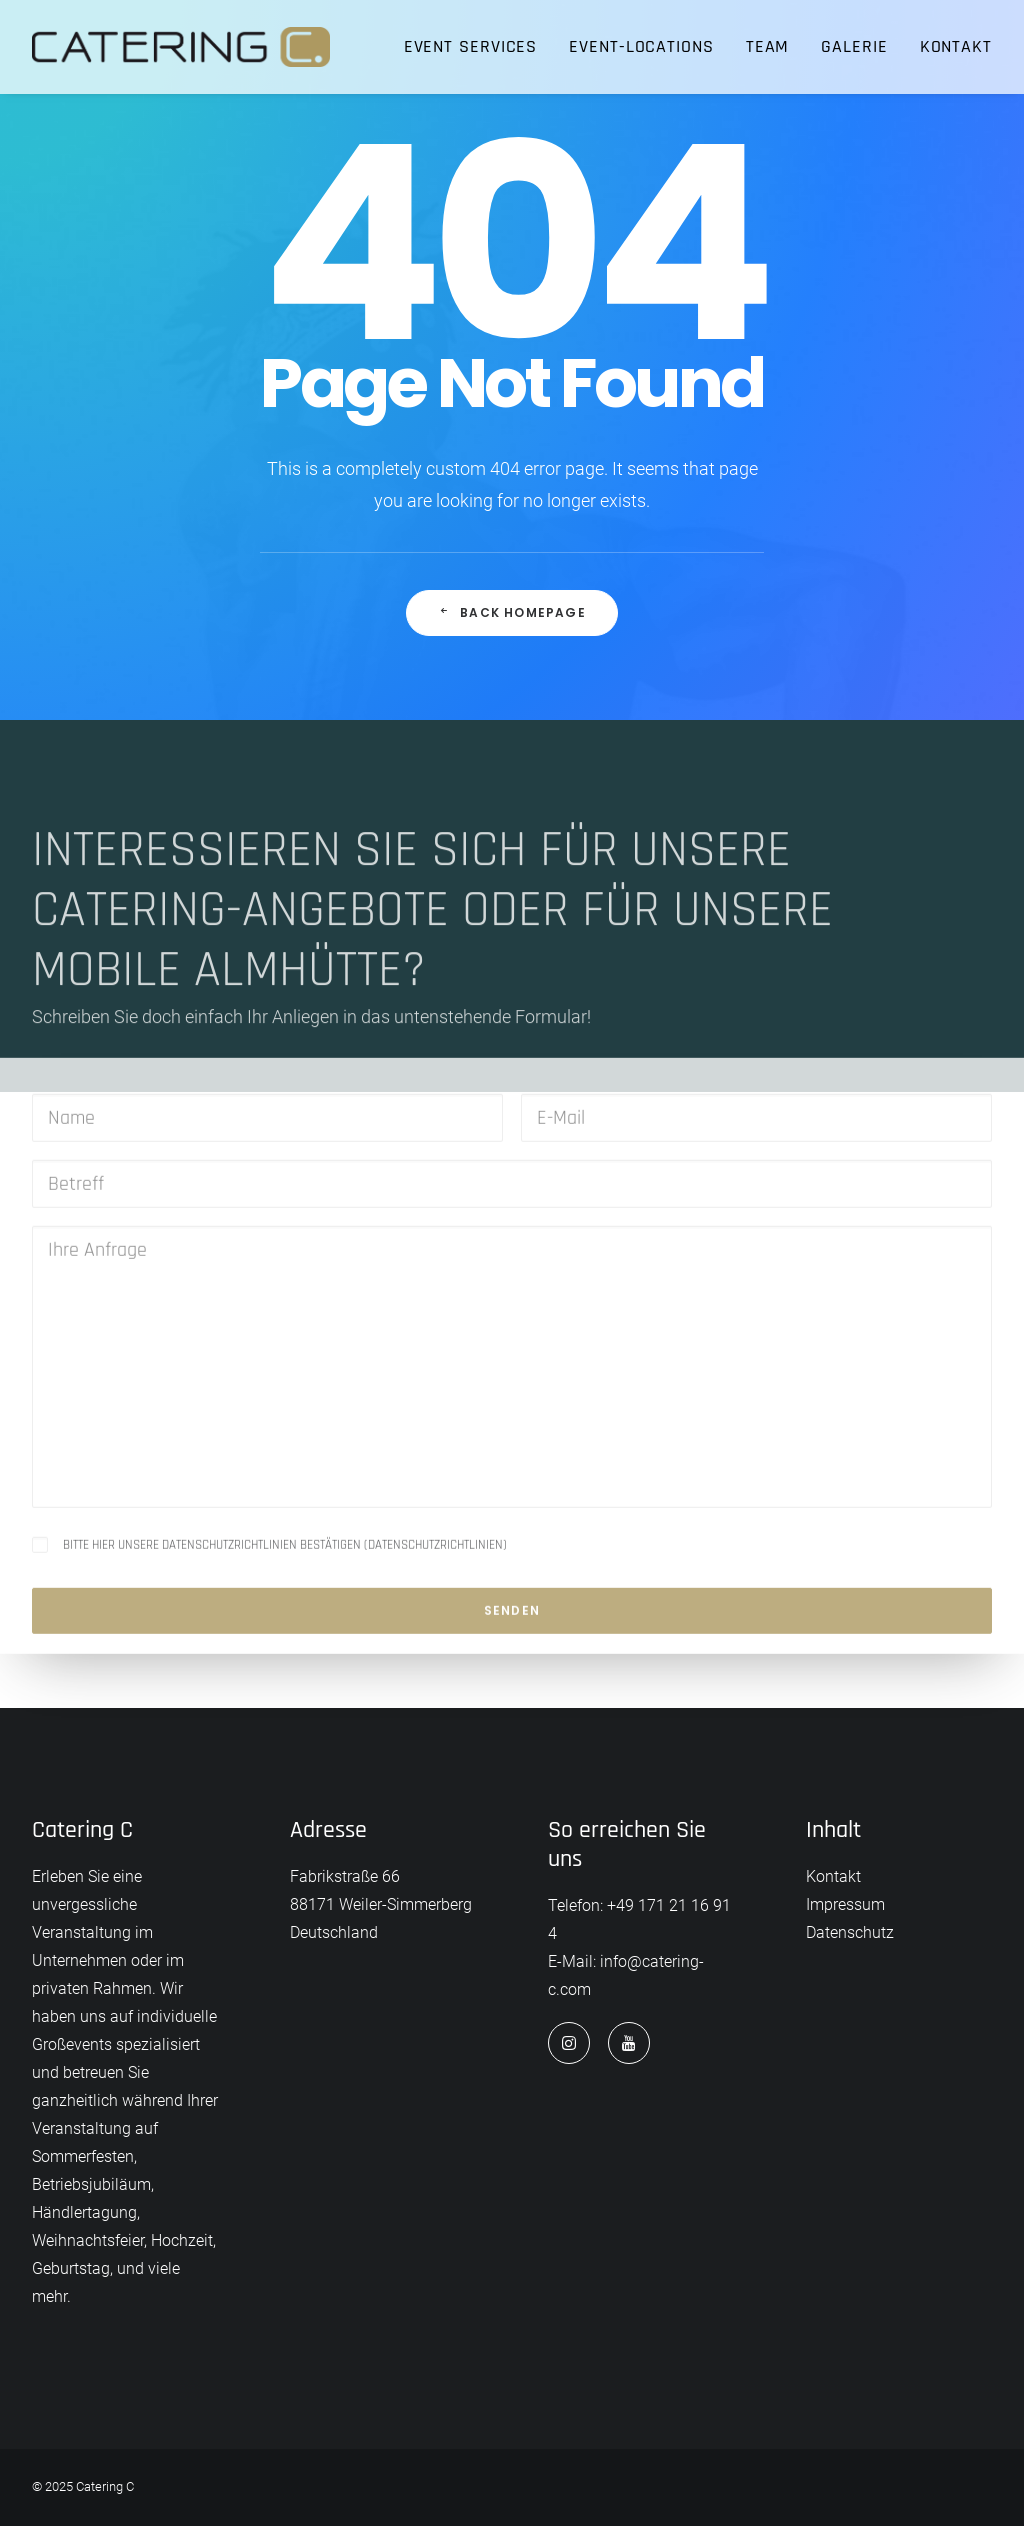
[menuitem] (478, 47)
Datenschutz (850, 1932)
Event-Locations (641, 46)
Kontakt (956, 46)
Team (768, 46)
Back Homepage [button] (512, 612)
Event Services (471, 46)
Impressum (845, 1904)
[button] (569, 2043)
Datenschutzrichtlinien (435, 1623)
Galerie (854, 46)
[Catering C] (181, 47)
